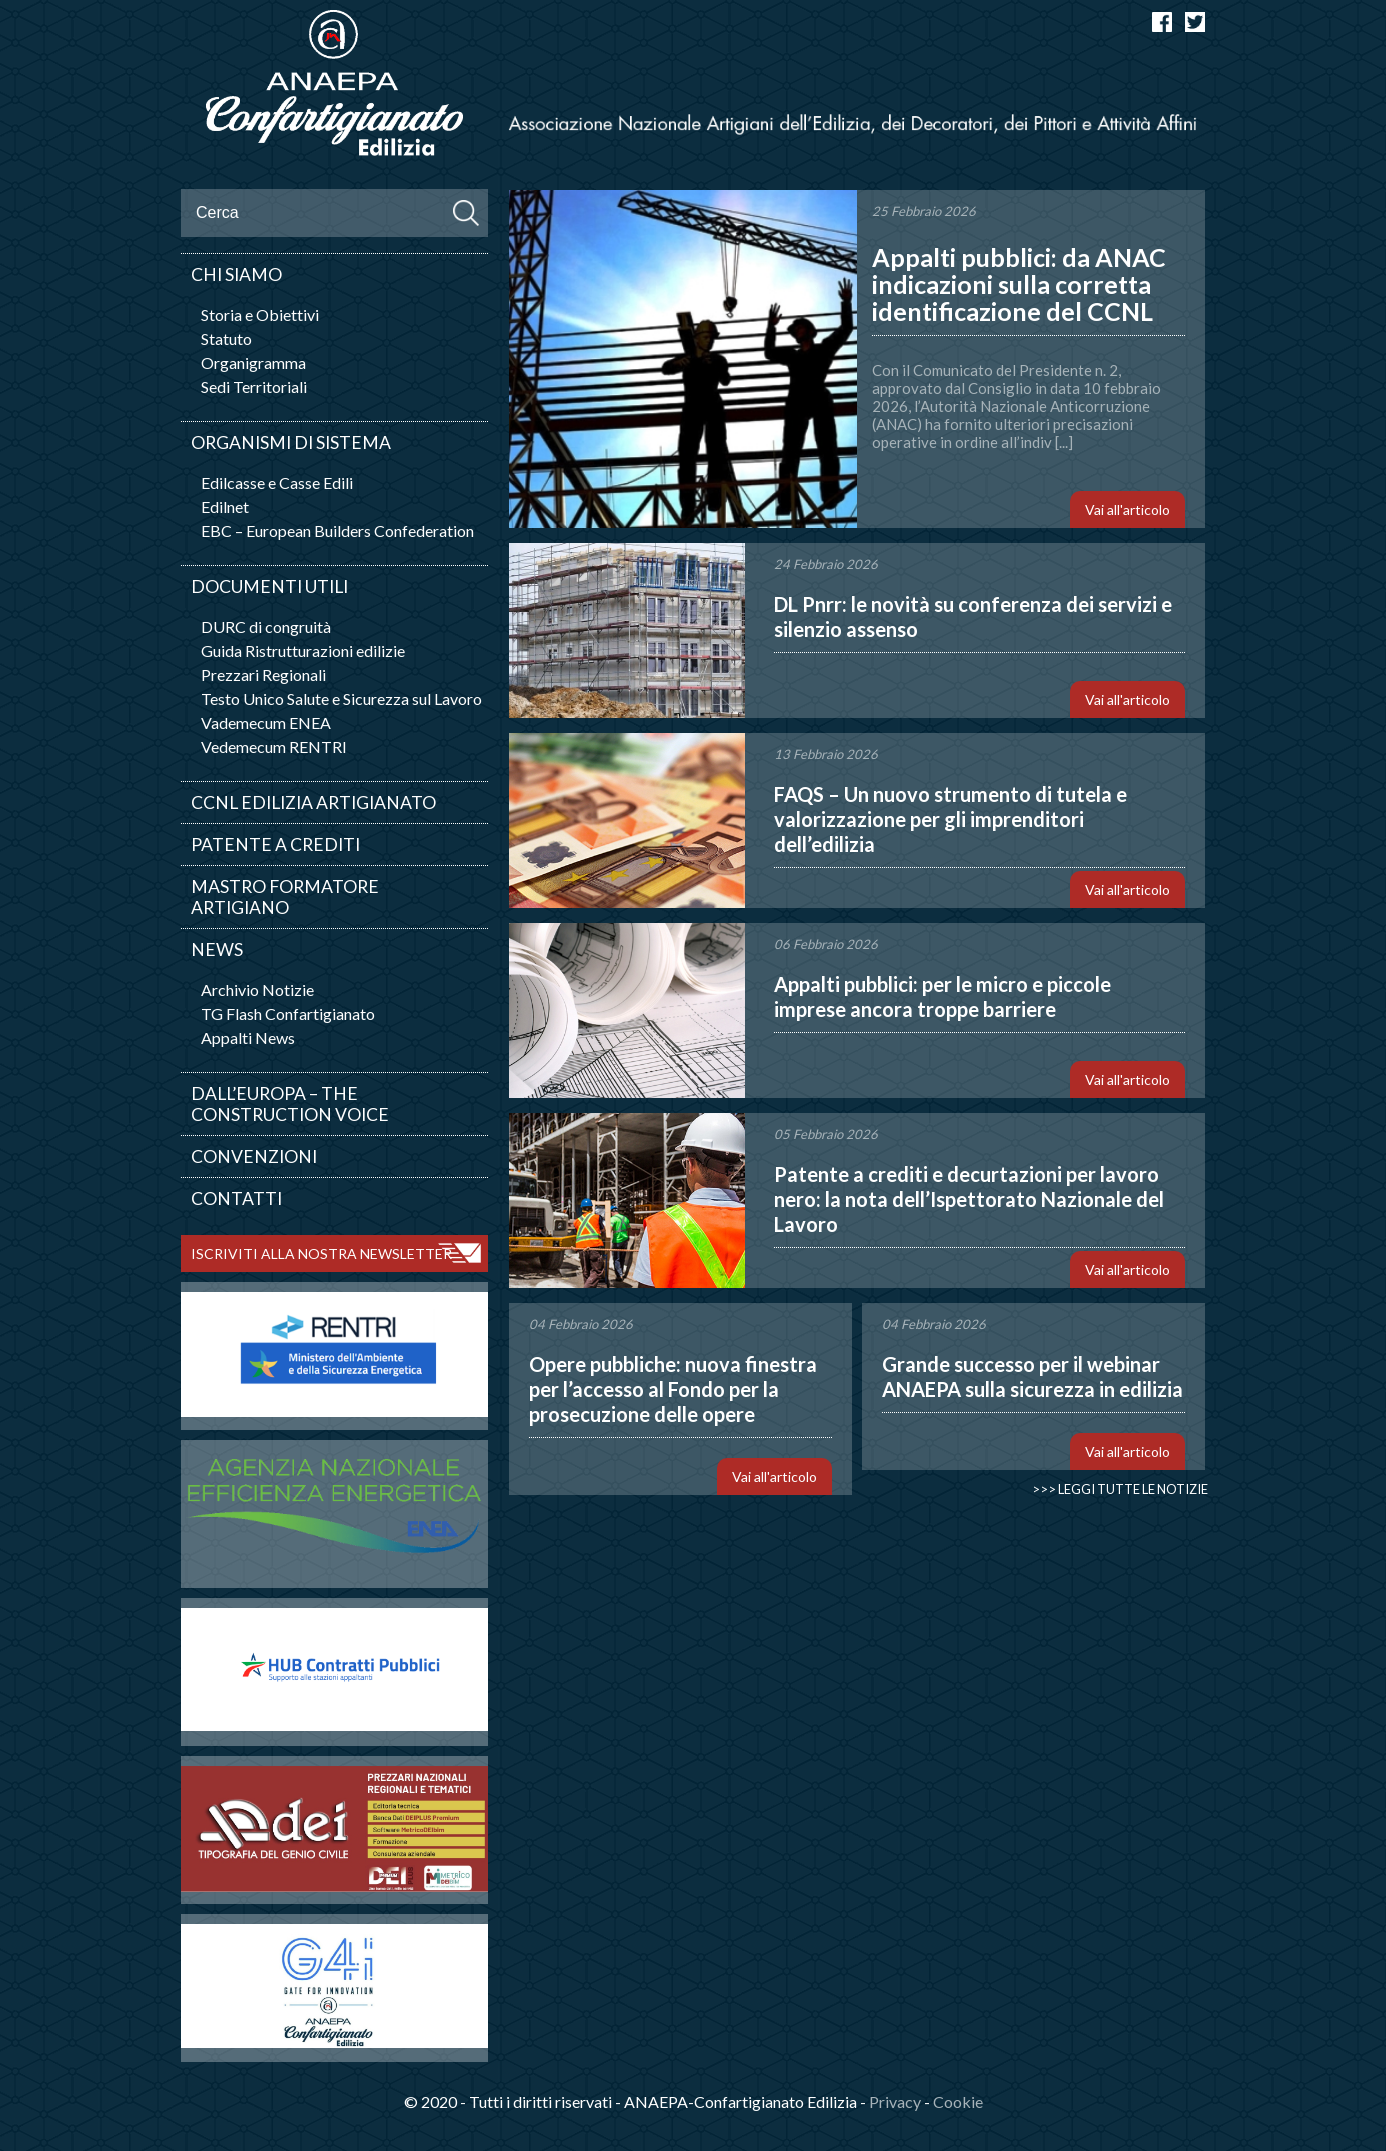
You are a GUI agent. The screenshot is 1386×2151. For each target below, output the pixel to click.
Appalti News (248, 1037)
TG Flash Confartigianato (288, 1013)
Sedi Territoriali (254, 386)
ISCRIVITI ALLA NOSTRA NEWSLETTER (321, 1253)
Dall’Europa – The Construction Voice (290, 1104)
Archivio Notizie (257, 989)
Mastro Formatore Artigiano (285, 897)
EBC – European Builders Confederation (337, 530)
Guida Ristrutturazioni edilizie (303, 650)
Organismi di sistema (291, 442)
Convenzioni (254, 1156)
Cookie (958, 2101)
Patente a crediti (275, 844)
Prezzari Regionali (263, 674)
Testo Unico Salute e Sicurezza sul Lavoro (341, 698)
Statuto (226, 338)
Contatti (236, 1198)
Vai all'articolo (1127, 509)
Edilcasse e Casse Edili (277, 482)
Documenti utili (269, 586)
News (217, 949)
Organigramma (253, 362)
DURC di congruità (266, 626)
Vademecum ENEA (266, 722)
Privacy (895, 2101)
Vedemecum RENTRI (274, 746)
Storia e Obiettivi (260, 314)
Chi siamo (236, 274)
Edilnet (225, 506)
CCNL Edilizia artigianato (313, 802)
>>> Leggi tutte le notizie (1120, 1489)
